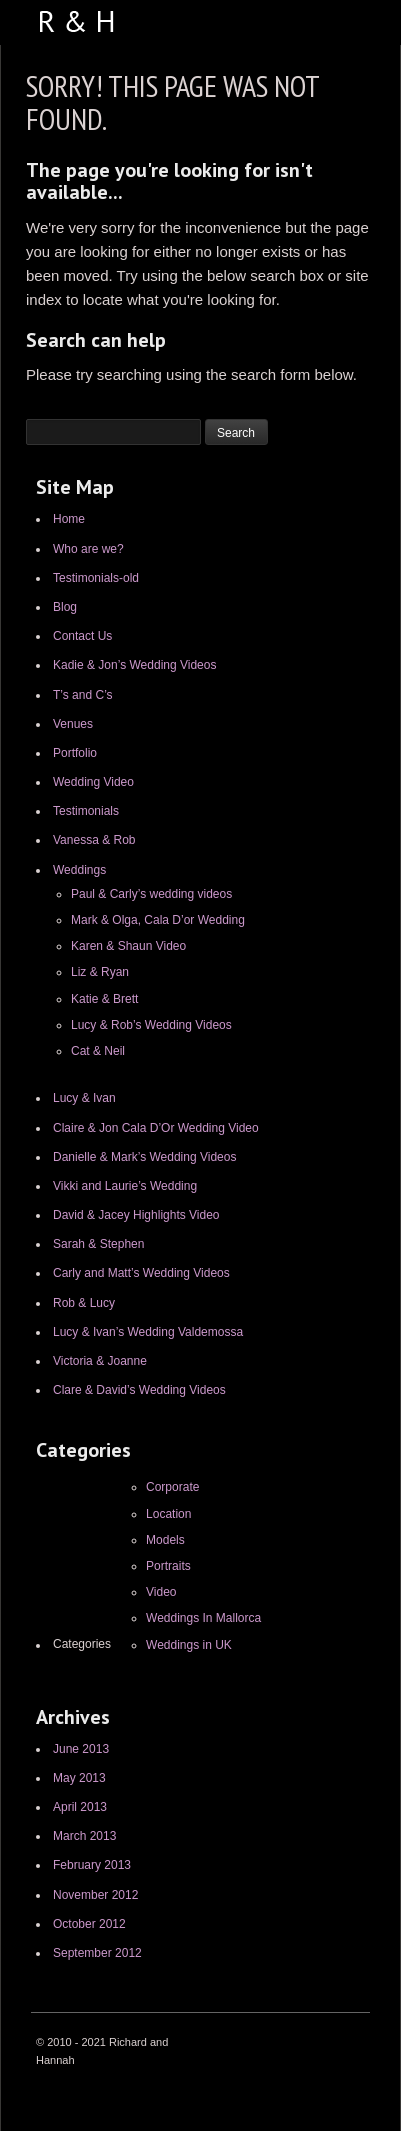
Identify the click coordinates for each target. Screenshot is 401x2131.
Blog (65, 607)
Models (165, 1540)
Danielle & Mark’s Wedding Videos (144, 1157)
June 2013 (81, 1749)
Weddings (79, 870)
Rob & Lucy (84, 1303)
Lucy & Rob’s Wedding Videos (151, 1025)
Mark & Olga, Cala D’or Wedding (158, 920)
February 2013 (92, 1865)
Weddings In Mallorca (203, 1618)
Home (69, 519)
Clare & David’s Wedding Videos (139, 1390)
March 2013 (84, 1836)
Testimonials (86, 811)
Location (168, 1514)
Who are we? (88, 549)
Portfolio (75, 753)
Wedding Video (93, 782)
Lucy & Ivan (84, 1098)
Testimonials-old (96, 578)
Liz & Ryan (100, 972)
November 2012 (95, 1895)
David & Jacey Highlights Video (136, 1215)
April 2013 (80, 1807)
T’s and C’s (83, 695)
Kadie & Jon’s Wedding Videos (134, 665)
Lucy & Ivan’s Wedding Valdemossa (148, 1332)
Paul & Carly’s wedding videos (151, 894)
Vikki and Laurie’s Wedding (125, 1186)
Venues (73, 724)
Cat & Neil (98, 1051)
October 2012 (89, 1924)
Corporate (172, 1487)
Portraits (168, 1566)
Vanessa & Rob (94, 840)
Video (161, 1592)
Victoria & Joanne (100, 1361)
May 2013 (79, 1778)
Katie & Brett (104, 999)
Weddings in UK (189, 1645)
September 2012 (97, 1953)
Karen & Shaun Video (128, 946)
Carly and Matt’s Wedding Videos (141, 1273)
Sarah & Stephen (98, 1244)
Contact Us (82, 636)
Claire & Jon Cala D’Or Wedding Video (156, 1128)
